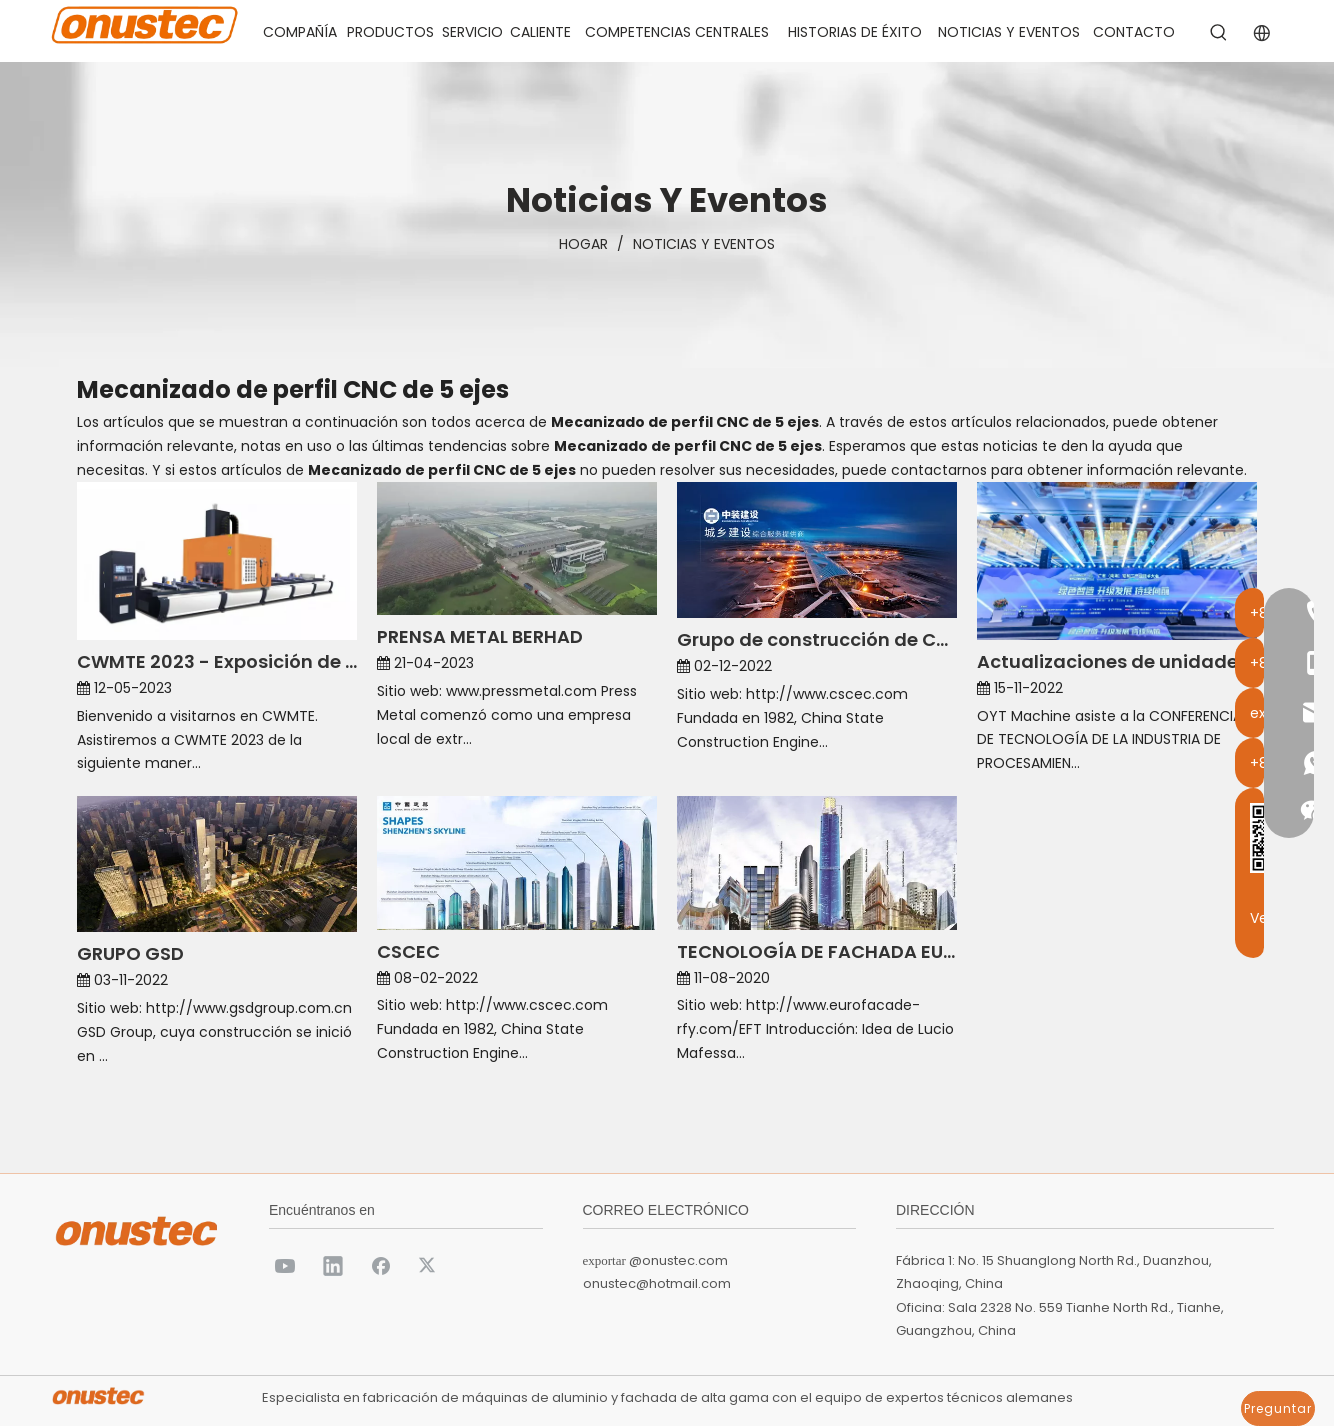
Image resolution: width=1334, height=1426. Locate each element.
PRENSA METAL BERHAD (480, 636)
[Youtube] (285, 1265)
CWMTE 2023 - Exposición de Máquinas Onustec (217, 661)
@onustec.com (678, 1260)
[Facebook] (381, 1265)
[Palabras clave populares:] (1219, 33)
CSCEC (408, 951)
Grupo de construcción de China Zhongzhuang (817, 639)
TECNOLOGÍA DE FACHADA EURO (817, 951)
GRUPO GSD (130, 953)
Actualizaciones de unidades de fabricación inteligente (1117, 661)
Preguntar (1278, 1408)
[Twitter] (429, 1265)
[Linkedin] (333, 1265)
